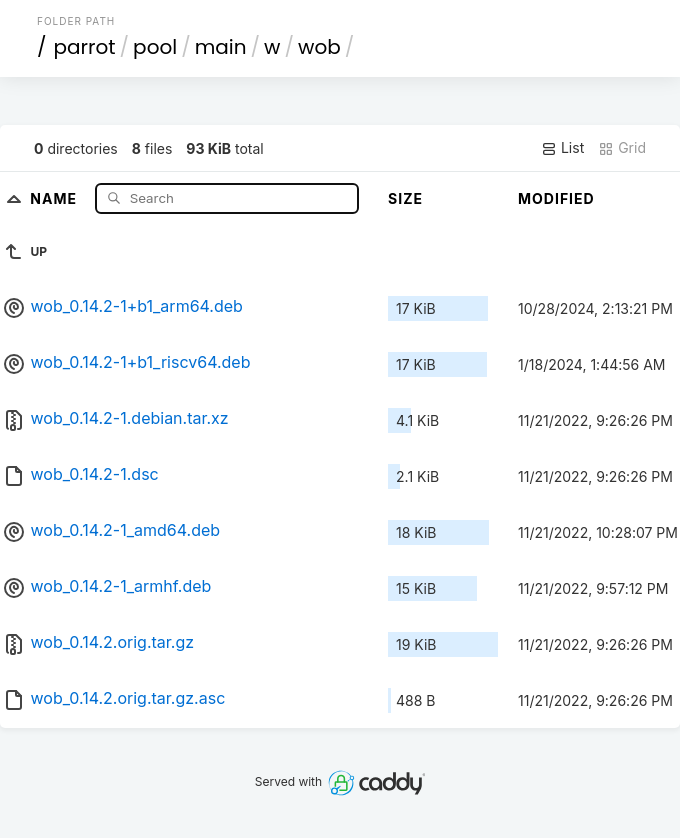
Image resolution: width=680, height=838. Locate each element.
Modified (556, 198)
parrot (85, 47)
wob (319, 47)
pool (155, 47)
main (221, 47)
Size (405, 198)
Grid (622, 148)
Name (55, 197)
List (562, 148)
